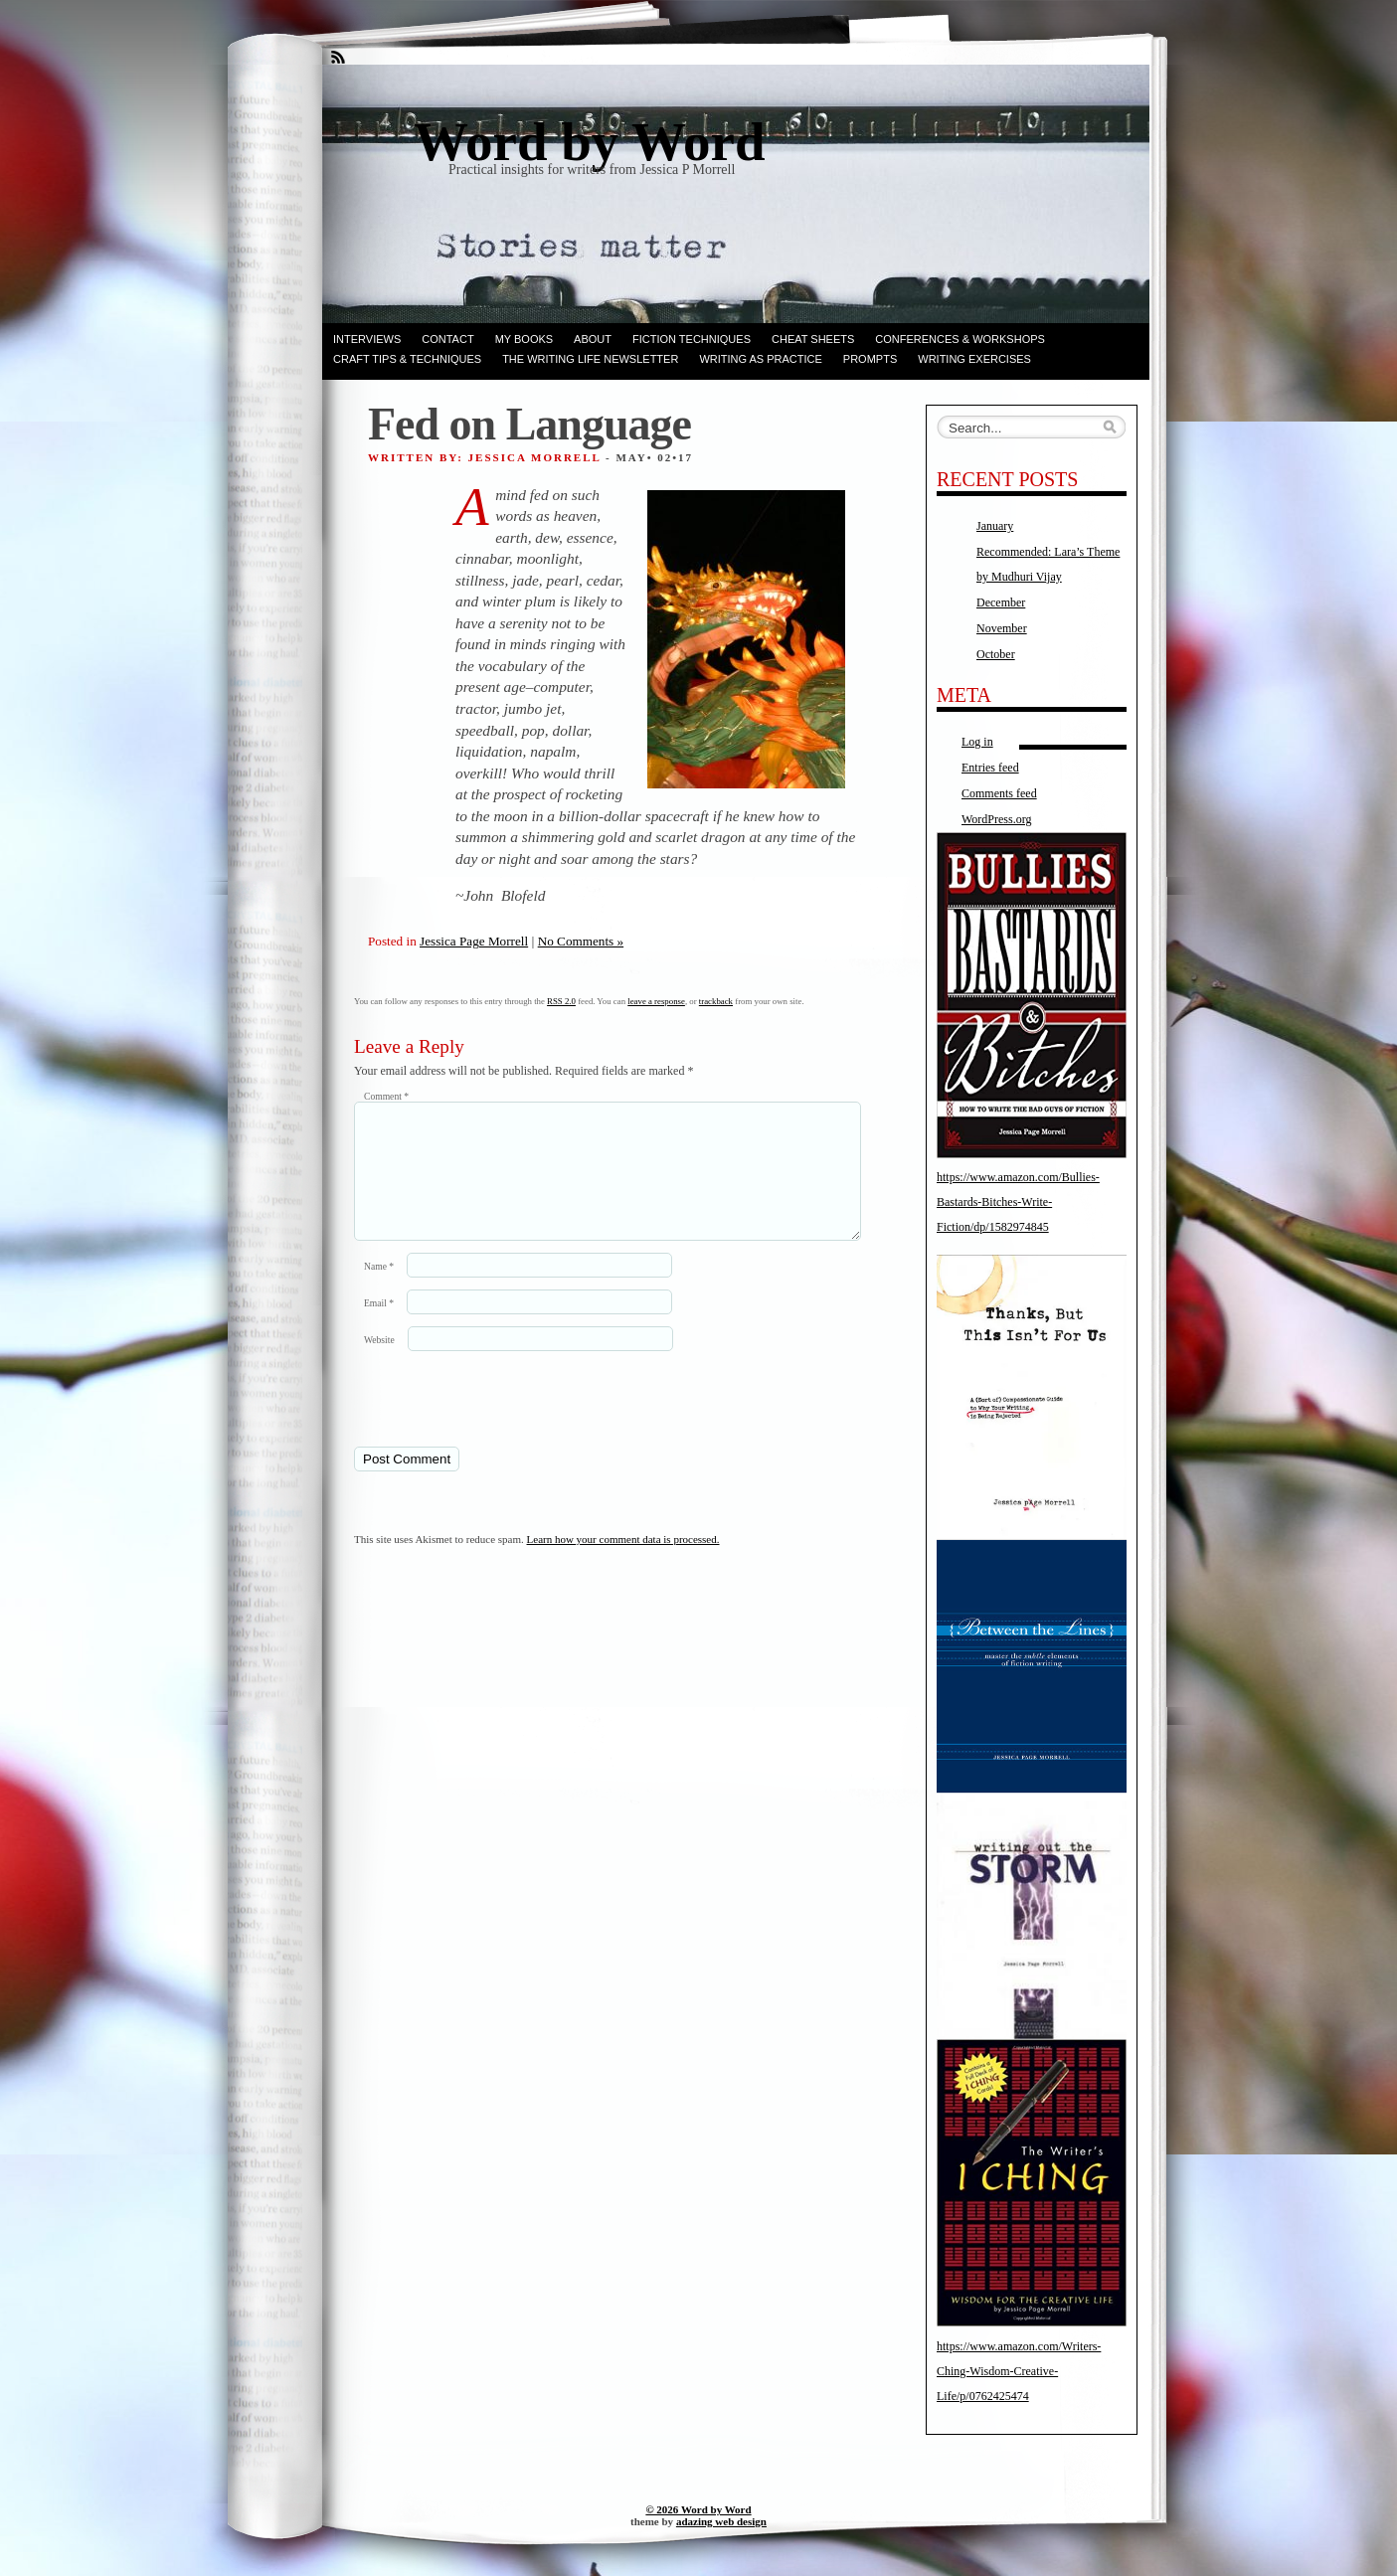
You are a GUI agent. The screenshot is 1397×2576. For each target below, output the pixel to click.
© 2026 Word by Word (698, 2509)
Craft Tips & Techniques (407, 359)
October (995, 654)
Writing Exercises (974, 359)
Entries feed (990, 767)
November (1001, 628)
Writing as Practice (760, 359)
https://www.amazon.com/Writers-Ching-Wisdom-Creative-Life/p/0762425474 (1019, 2371)
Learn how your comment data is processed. (623, 1563)
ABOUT (592, 339)
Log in (977, 742)
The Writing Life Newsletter (590, 359)
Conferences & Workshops (960, 339)
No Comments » (580, 941)
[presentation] (490, 1422)
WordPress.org (996, 819)
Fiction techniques (691, 339)
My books (524, 339)
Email (379, 1326)
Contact (447, 339)
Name (379, 1290)
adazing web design (721, 2521)
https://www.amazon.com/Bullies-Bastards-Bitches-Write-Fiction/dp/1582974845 (1018, 1202)
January (994, 526)
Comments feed (999, 793)
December (1000, 602)
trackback (716, 1001)
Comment (386, 1096)
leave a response (656, 1001)
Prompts (870, 359)
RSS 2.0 (561, 1001)
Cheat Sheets (813, 339)
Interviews (367, 339)
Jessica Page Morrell (474, 941)
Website (379, 1363)
